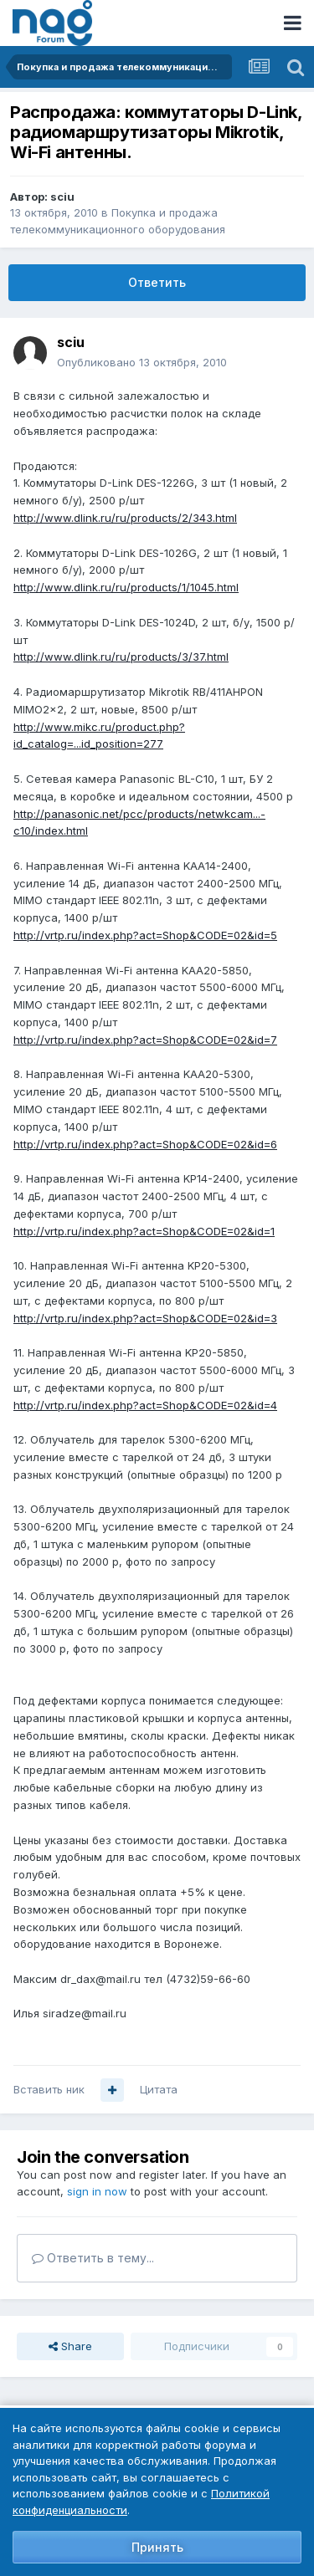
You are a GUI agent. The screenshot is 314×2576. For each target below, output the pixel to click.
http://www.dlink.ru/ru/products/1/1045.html (126, 587)
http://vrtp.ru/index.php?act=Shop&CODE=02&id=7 (145, 1039)
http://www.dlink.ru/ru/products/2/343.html (125, 517)
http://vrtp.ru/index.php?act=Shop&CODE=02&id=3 (145, 1318)
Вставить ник (49, 2089)
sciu (62, 196)
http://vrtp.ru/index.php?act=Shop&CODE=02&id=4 (145, 1405)
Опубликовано (142, 362)
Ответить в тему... (93, 2258)
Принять (157, 2547)
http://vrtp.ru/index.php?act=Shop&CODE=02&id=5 (145, 935)
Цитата (159, 2089)
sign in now (97, 2191)
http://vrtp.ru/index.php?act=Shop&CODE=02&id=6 (145, 1144)
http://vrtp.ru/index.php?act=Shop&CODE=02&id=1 (144, 1231)
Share (70, 2346)
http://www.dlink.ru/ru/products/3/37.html (121, 656)
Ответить (157, 282)
